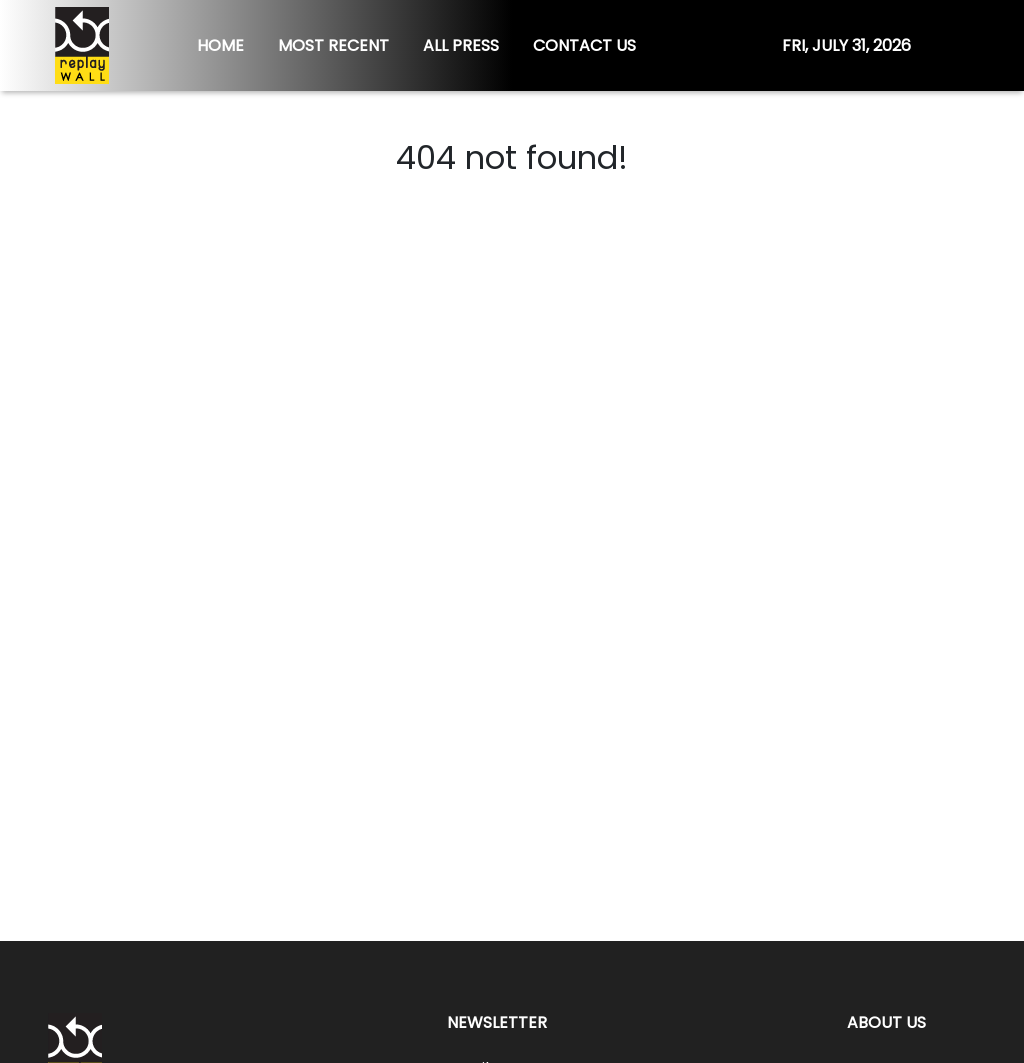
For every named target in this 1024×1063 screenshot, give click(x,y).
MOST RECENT (333, 45)
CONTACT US (584, 45)
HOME (220, 45)
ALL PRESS (461, 45)
